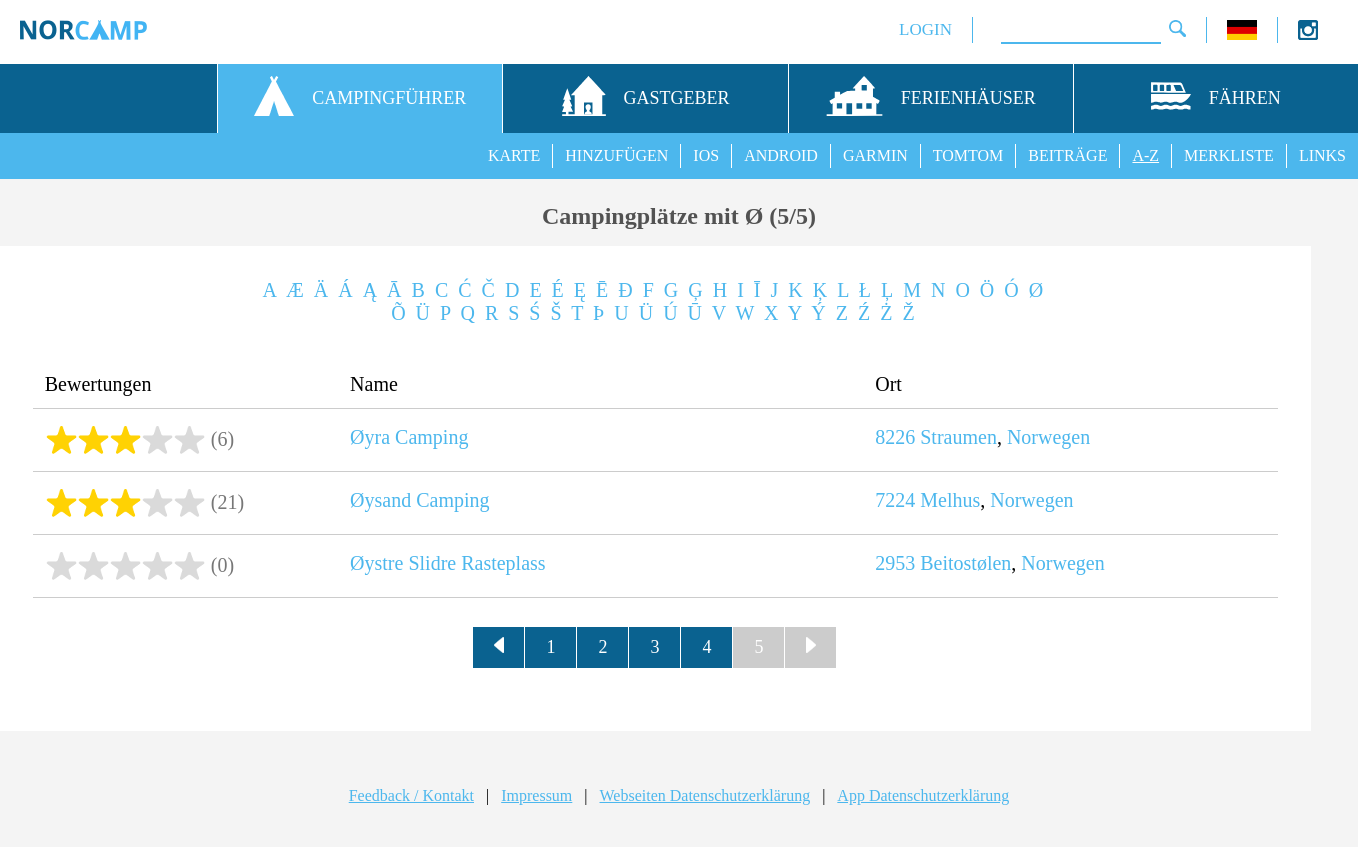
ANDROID (781, 155)
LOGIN (925, 29)
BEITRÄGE (1067, 155)
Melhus (950, 500)
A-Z (1145, 155)
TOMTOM (968, 155)
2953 (895, 563)
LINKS (1322, 155)
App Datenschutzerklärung (923, 795)
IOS (706, 155)
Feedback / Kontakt (411, 795)
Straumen (958, 437)
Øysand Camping (419, 500)
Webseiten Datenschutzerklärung (705, 795)
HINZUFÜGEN (616, 155)
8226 (895, 437)
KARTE (514, 155)
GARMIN (875, 155)
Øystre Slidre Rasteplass (448, 563)
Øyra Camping (409, 437)
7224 (895, 500)
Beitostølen (965, 563)
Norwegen (1048, 437)
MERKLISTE (1229, 155)
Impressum (536, 795)
